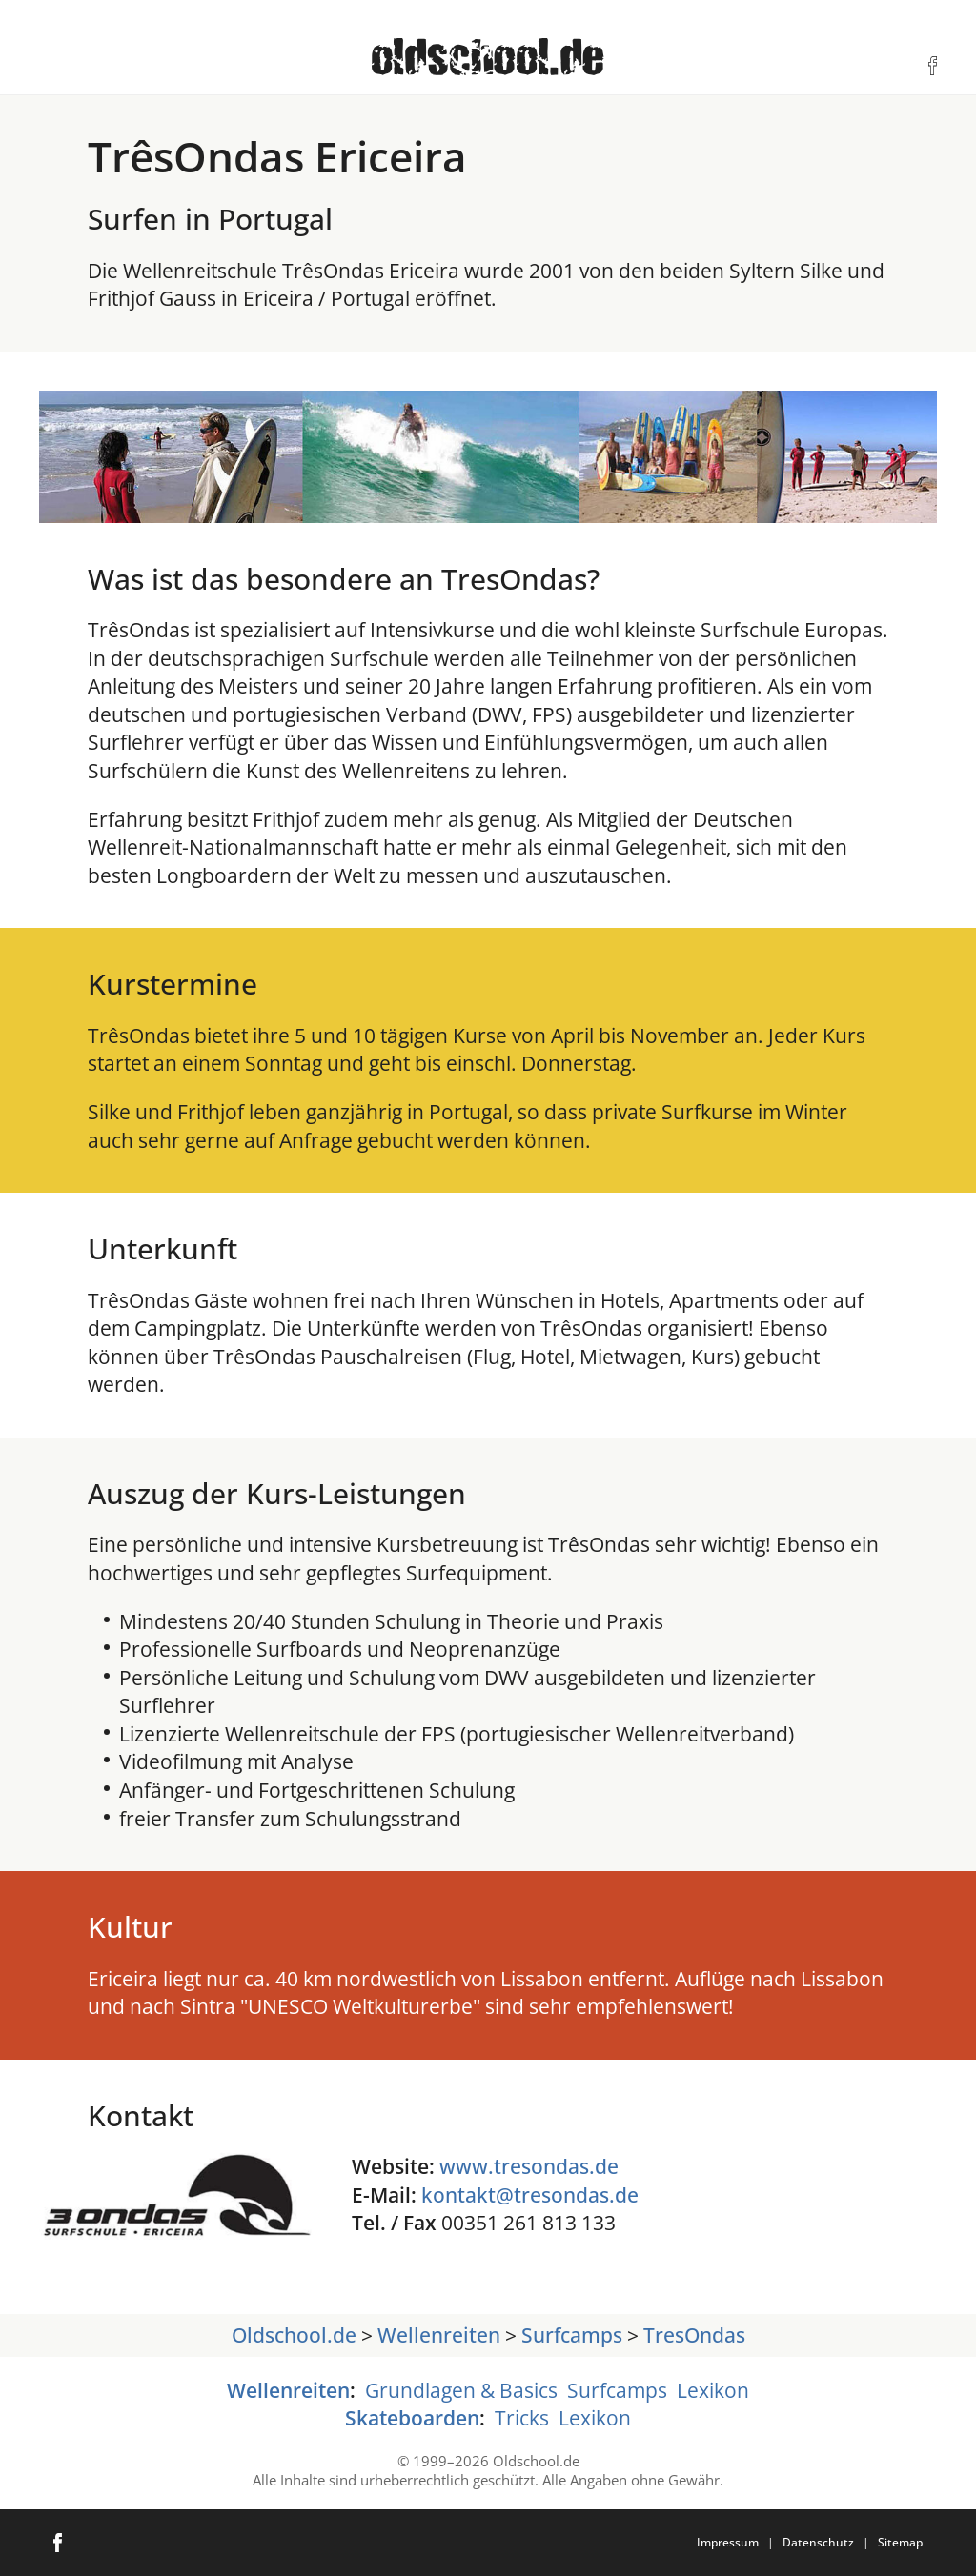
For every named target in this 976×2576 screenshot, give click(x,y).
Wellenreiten (438, 2334)
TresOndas (694, 2334)
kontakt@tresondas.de (530, 2194)
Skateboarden (412, 2417)
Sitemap (900, 2542)
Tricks (522, 2417)
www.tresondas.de (529, 2166)
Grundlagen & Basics (461, 2390)
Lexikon (713, 2390)
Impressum (728, 2542)
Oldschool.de (294, 2334)
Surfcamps (571, 2334)
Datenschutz (818, 2542)
